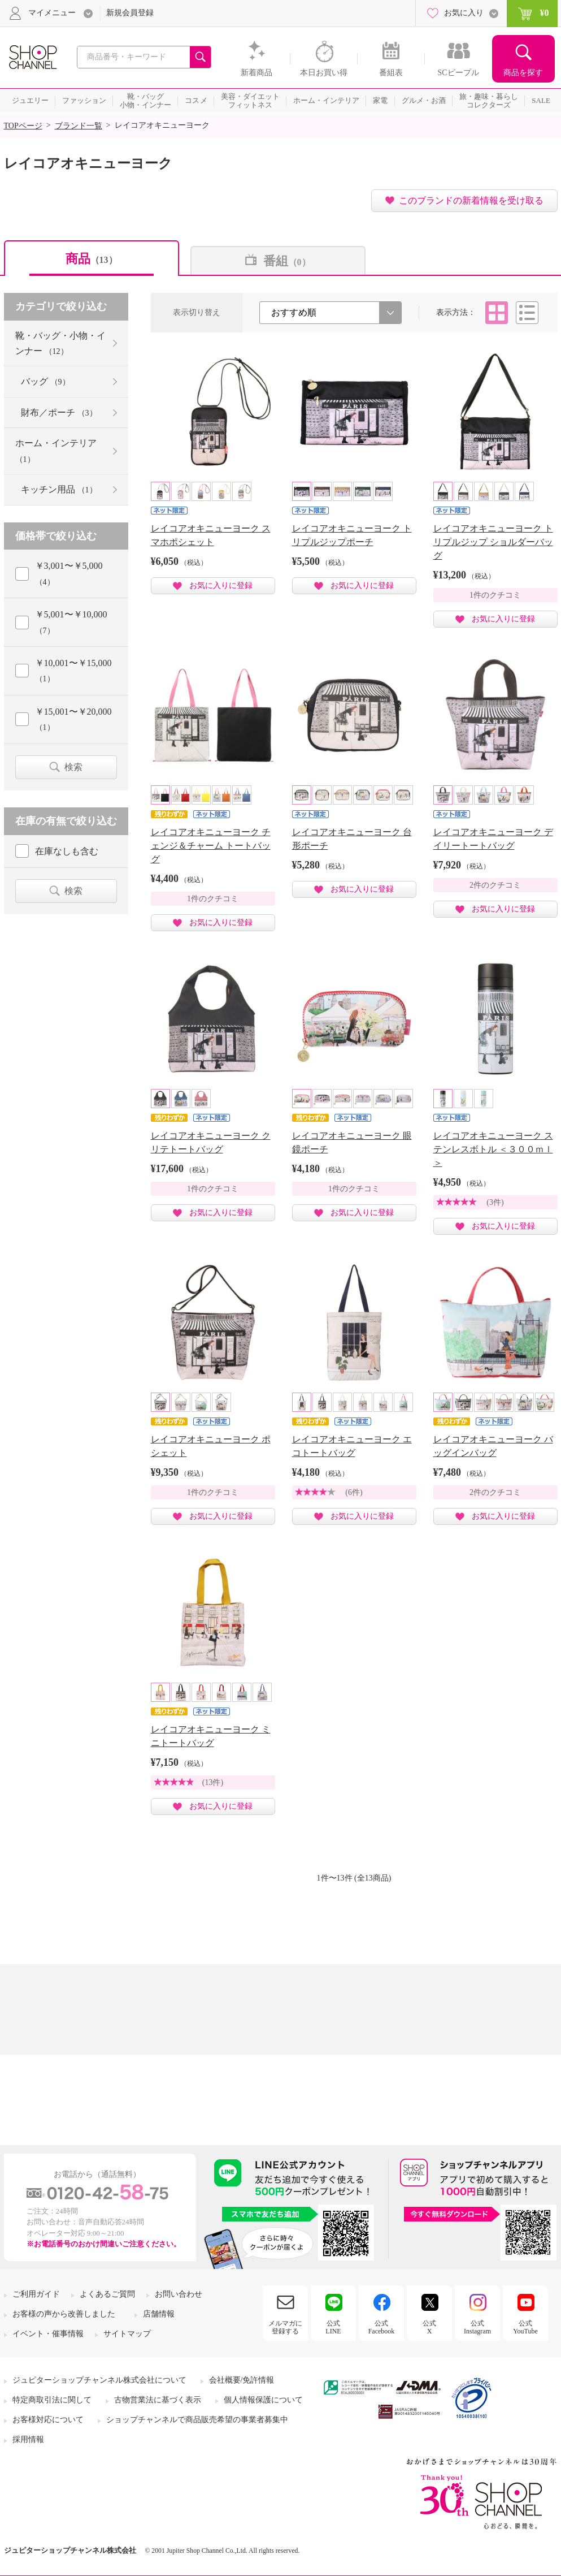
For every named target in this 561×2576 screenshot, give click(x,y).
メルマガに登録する (285, 2327)
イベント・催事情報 (48, 2333)
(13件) (212, 1782)
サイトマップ (127, 2333)
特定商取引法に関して (52, 2400)
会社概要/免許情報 (242, 2380)
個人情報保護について (263, 2400)
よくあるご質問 (107, 2294)
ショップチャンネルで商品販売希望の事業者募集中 (197, 2419)
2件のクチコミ (495, 885)
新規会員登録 (130, 12)
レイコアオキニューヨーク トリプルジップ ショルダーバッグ (493, 542)
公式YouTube (525, 2327)
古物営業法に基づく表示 (157, 2400)
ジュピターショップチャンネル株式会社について (99, 2380)
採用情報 (28, 2439)
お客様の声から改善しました (63, 2314)
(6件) (353, 1492)
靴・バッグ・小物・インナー (60, 343)
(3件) (494, 1202)
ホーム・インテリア (56, 450)
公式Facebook (381, 2327)
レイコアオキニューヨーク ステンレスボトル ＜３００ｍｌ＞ (493, 1149)
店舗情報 (159, 2314)
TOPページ (23, 126)
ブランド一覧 (78, 126)
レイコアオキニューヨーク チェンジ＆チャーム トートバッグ (211, 845)
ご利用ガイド (36, 2294)
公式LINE (333, 2327)
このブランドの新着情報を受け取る (471, 200)
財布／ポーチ (59, 412)
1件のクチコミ (495, 595)
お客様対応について (48, 2419)
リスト (527, 312)
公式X (429, 2327)
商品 (92, 259)
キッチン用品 (59, 489)
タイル (496, 312)
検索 (73, 767)
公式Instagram (477, 2327)
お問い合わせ (178, 2294)
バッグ (45, 381)
